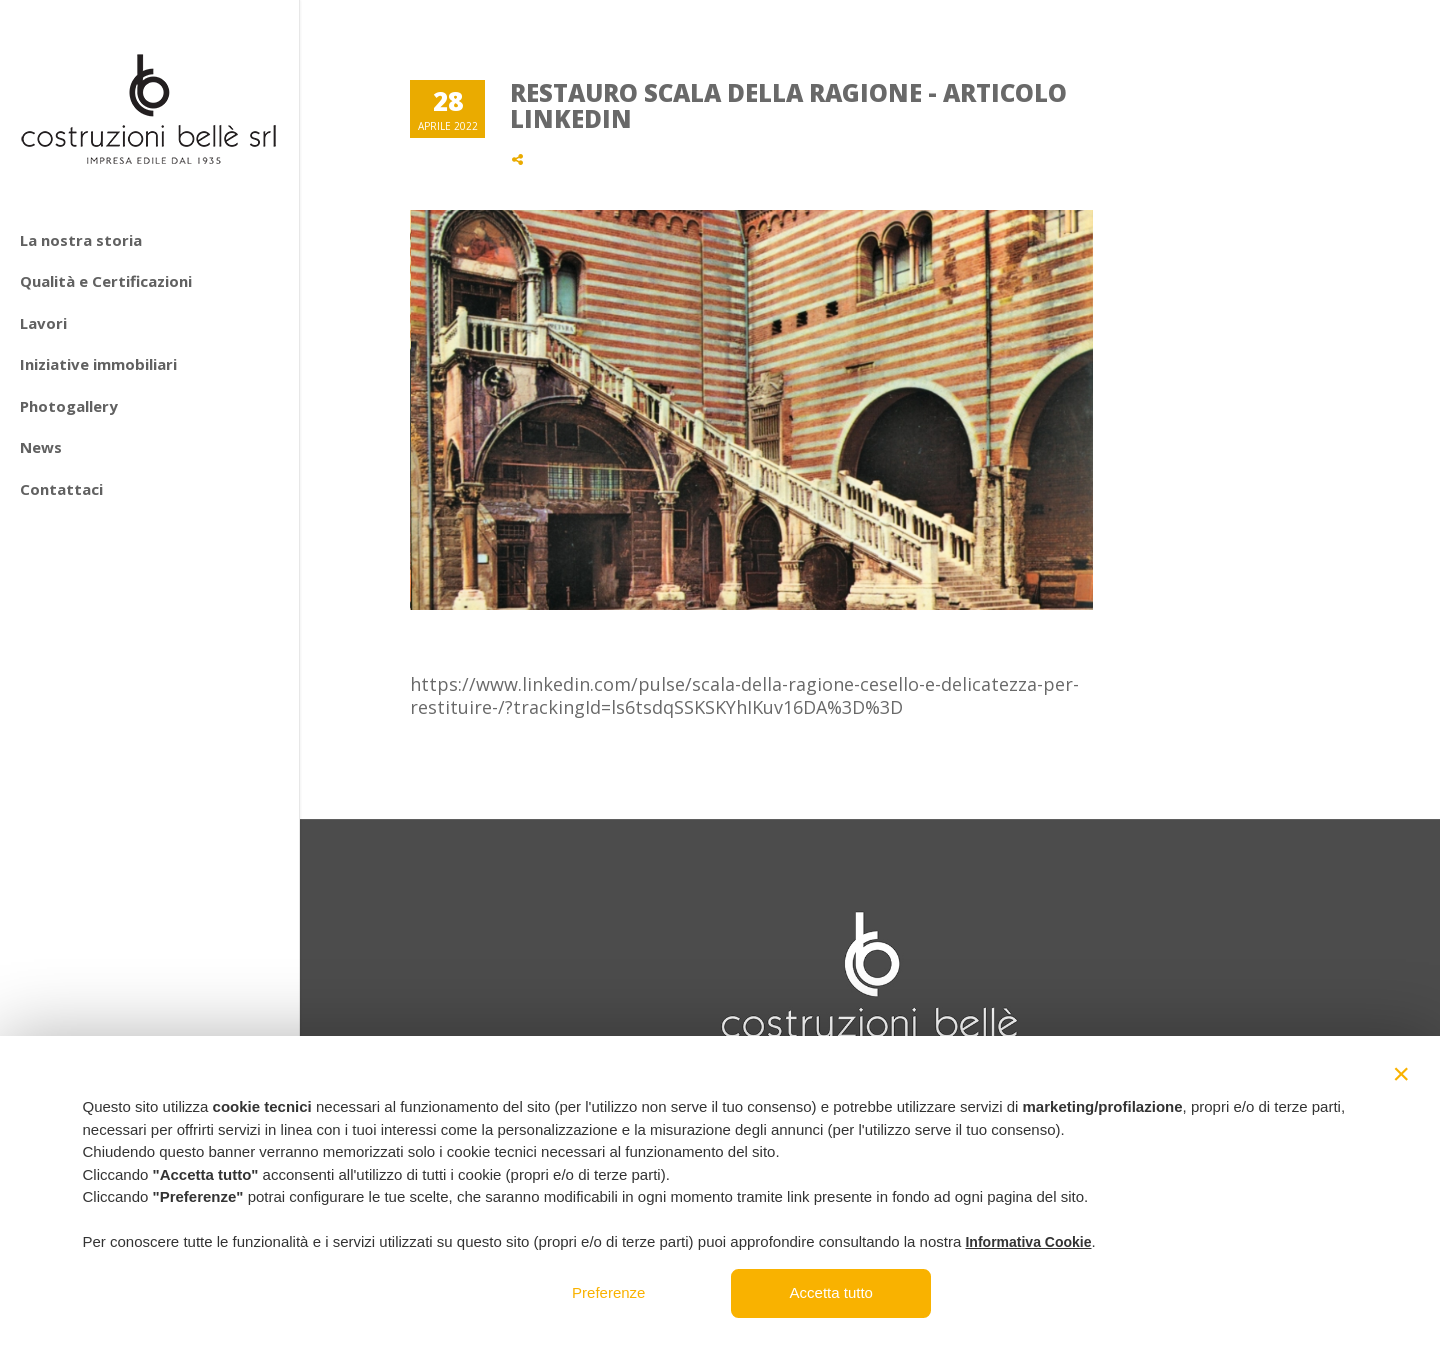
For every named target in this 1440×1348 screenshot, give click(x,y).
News (41, 447)
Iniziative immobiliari (98, 364)
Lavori (43, 323)
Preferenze (608, 1292)
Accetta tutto (831, 1292)
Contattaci (61, 489)
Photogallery (69, 406)
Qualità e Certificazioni (106, 281)
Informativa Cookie (1028, 1242)
